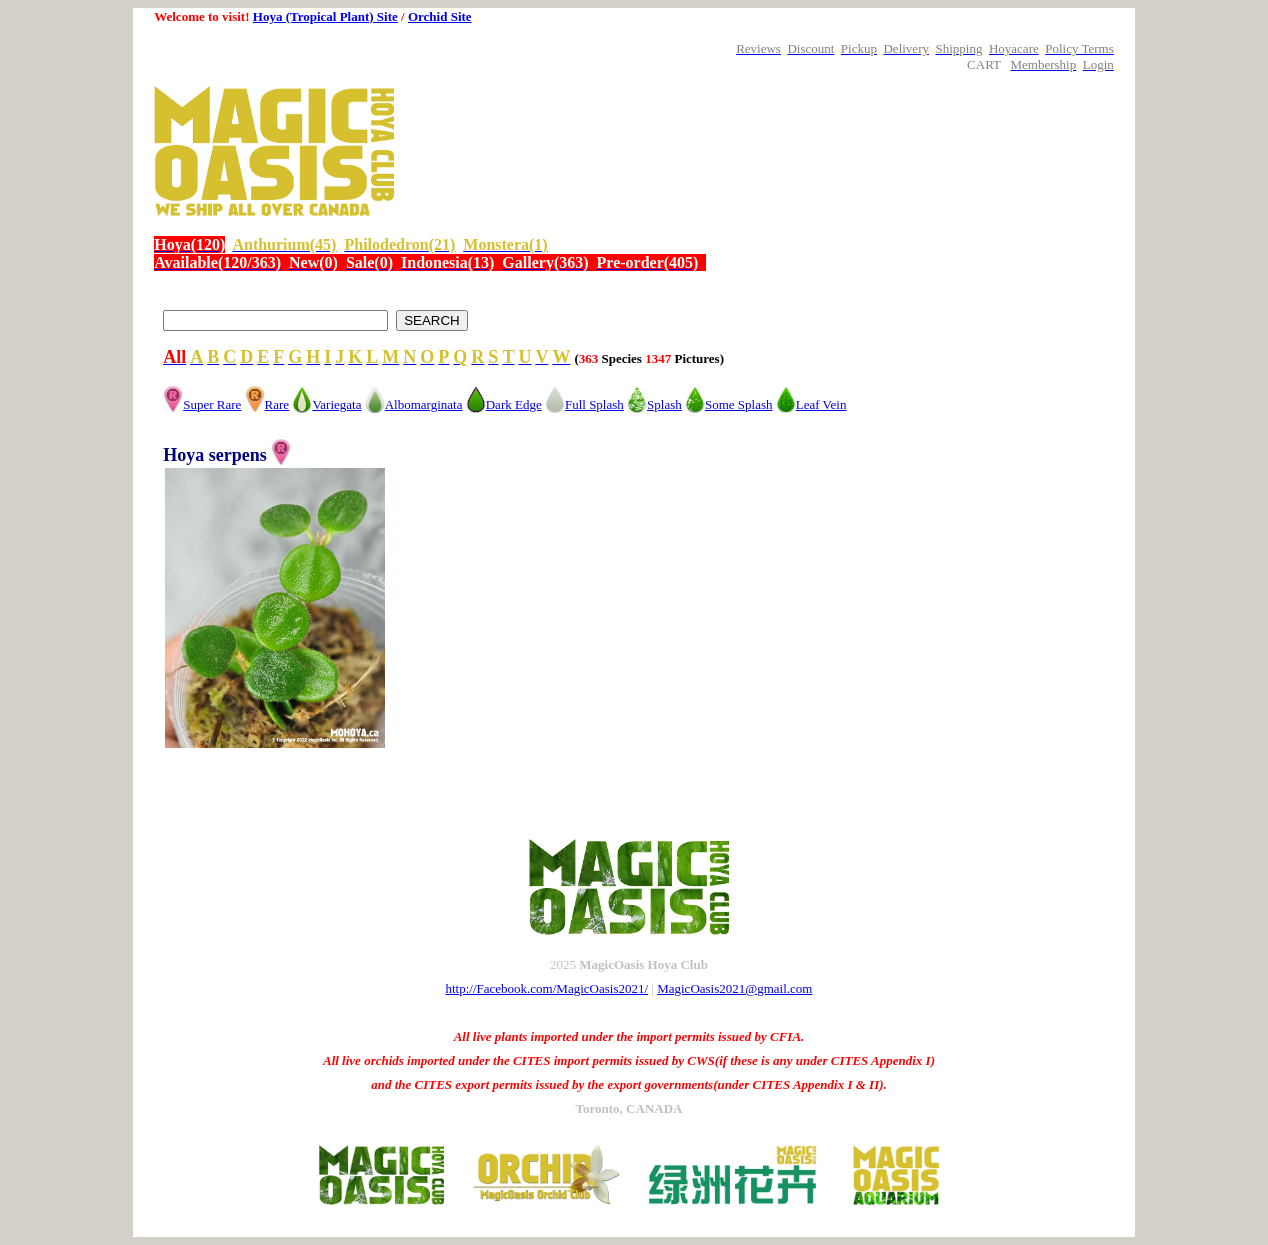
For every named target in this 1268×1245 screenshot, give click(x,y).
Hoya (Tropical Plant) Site (325, 16)
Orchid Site (440, 16)
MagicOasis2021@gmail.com (734, 988)
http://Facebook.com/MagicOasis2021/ (547, 988)
